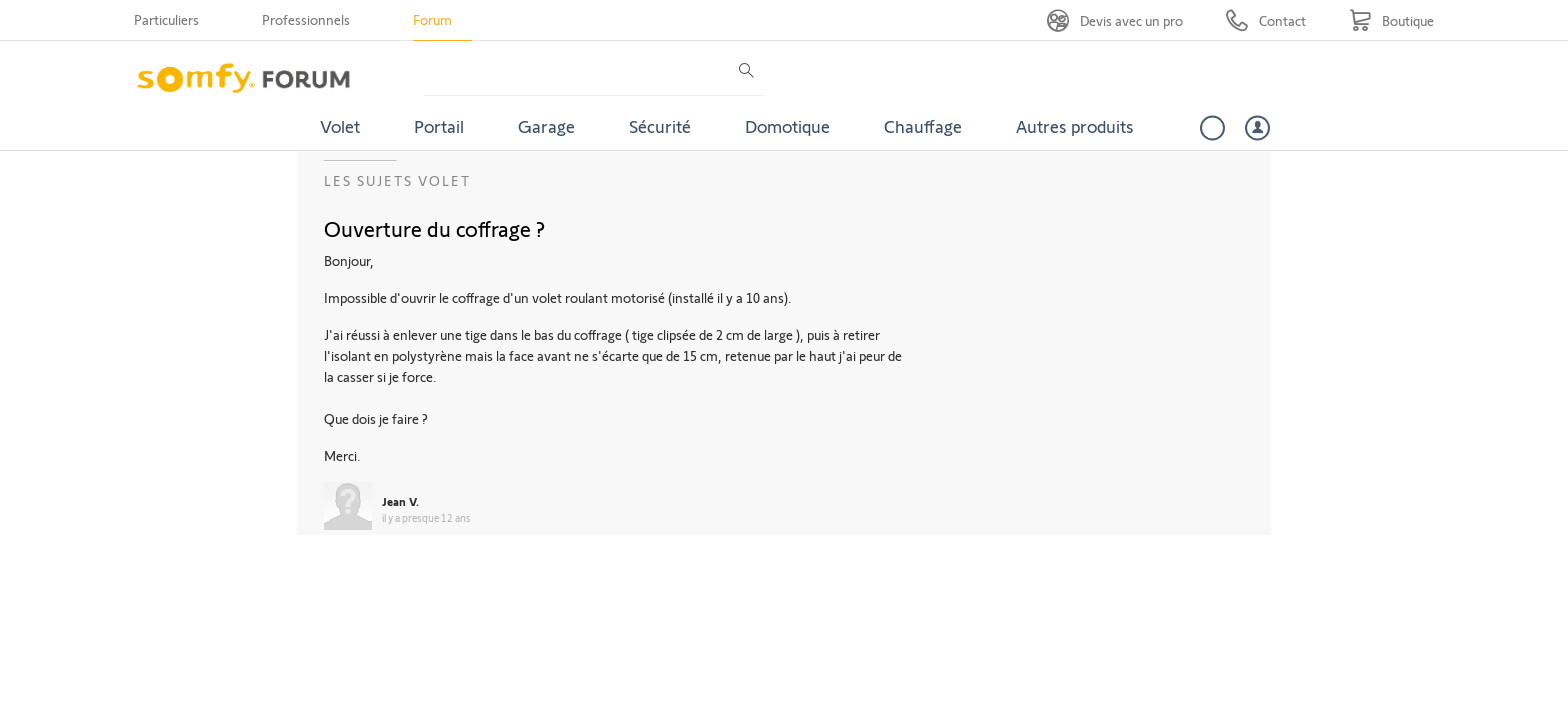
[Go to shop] (1391, 20)
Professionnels (306, 19)
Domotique (787, 126)
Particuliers (166, 19)
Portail (439, 126)
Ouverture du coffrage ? (434, 228)
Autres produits (1075, 126)
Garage (546, 126)
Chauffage (923, 126)
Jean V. (400, 501)
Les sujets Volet (397, 180)
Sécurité (660, 126)
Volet (340, 126)
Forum (432, 19)
